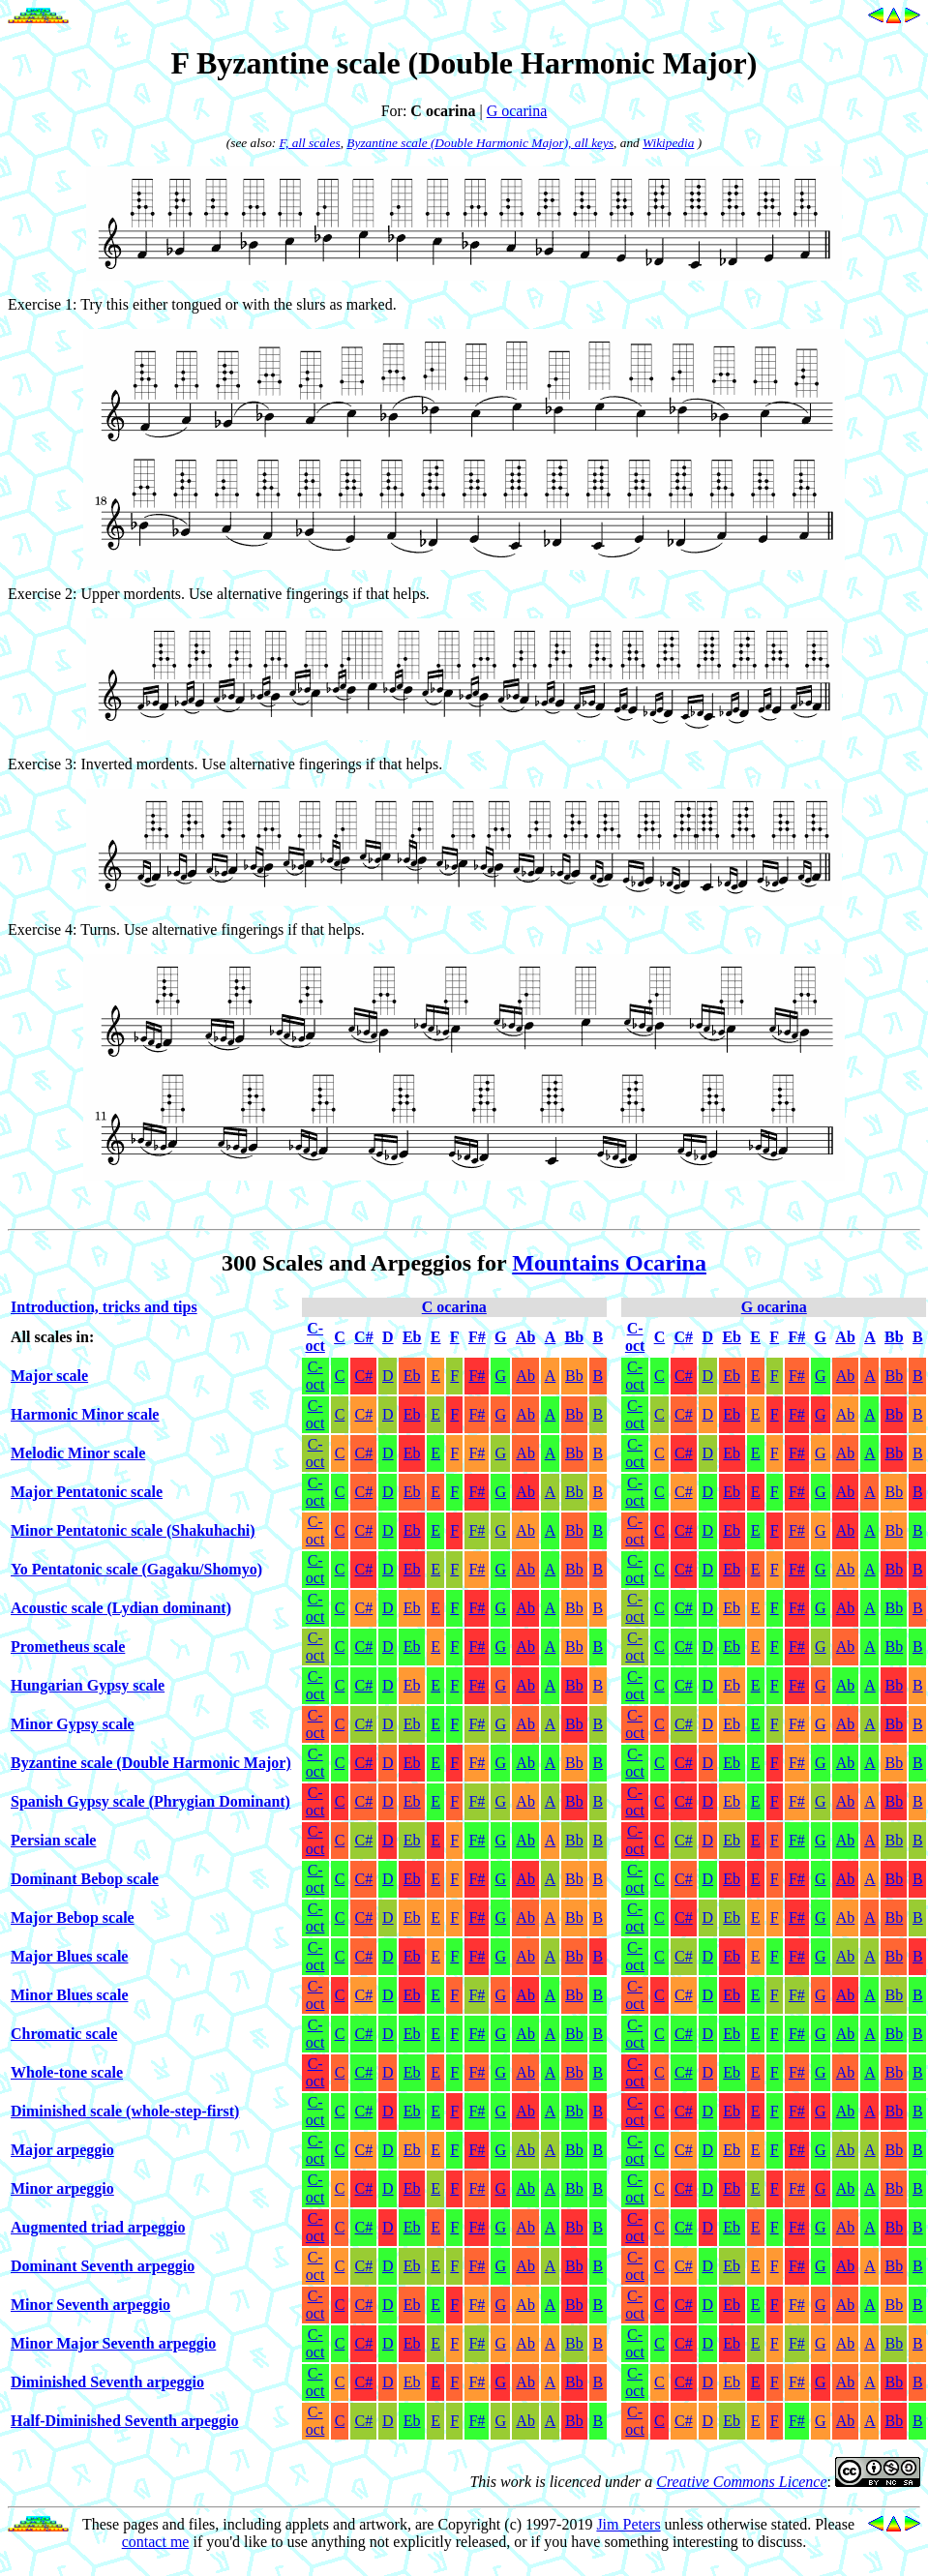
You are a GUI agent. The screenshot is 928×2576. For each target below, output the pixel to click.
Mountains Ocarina (609, 1262)
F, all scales (310, 142)
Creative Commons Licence (741, 2481)
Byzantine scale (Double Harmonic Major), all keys (480, 142)
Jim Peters (628, 2524)
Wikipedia (668, 142)
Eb (412, 1375)
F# (476, 1375)
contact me (156, 2541)
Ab (525, 1375)
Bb (574, 1375)
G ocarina (517, 111)
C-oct (315, 1376)
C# (364, 1375)
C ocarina (454, 1307)
